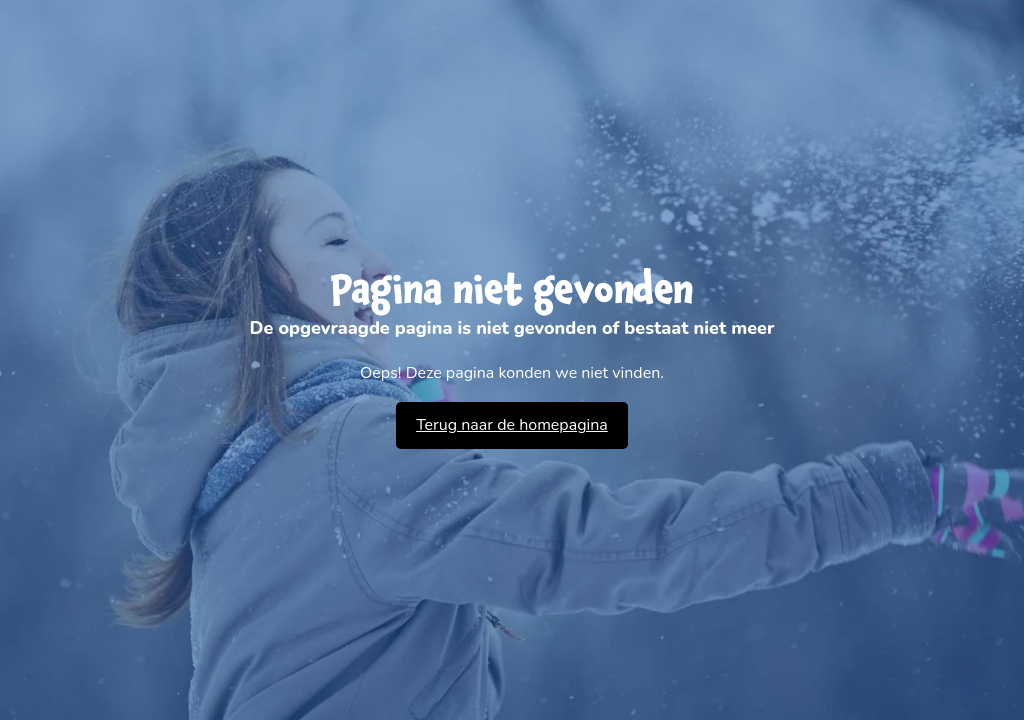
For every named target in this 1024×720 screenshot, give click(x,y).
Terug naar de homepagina (512, 425)
